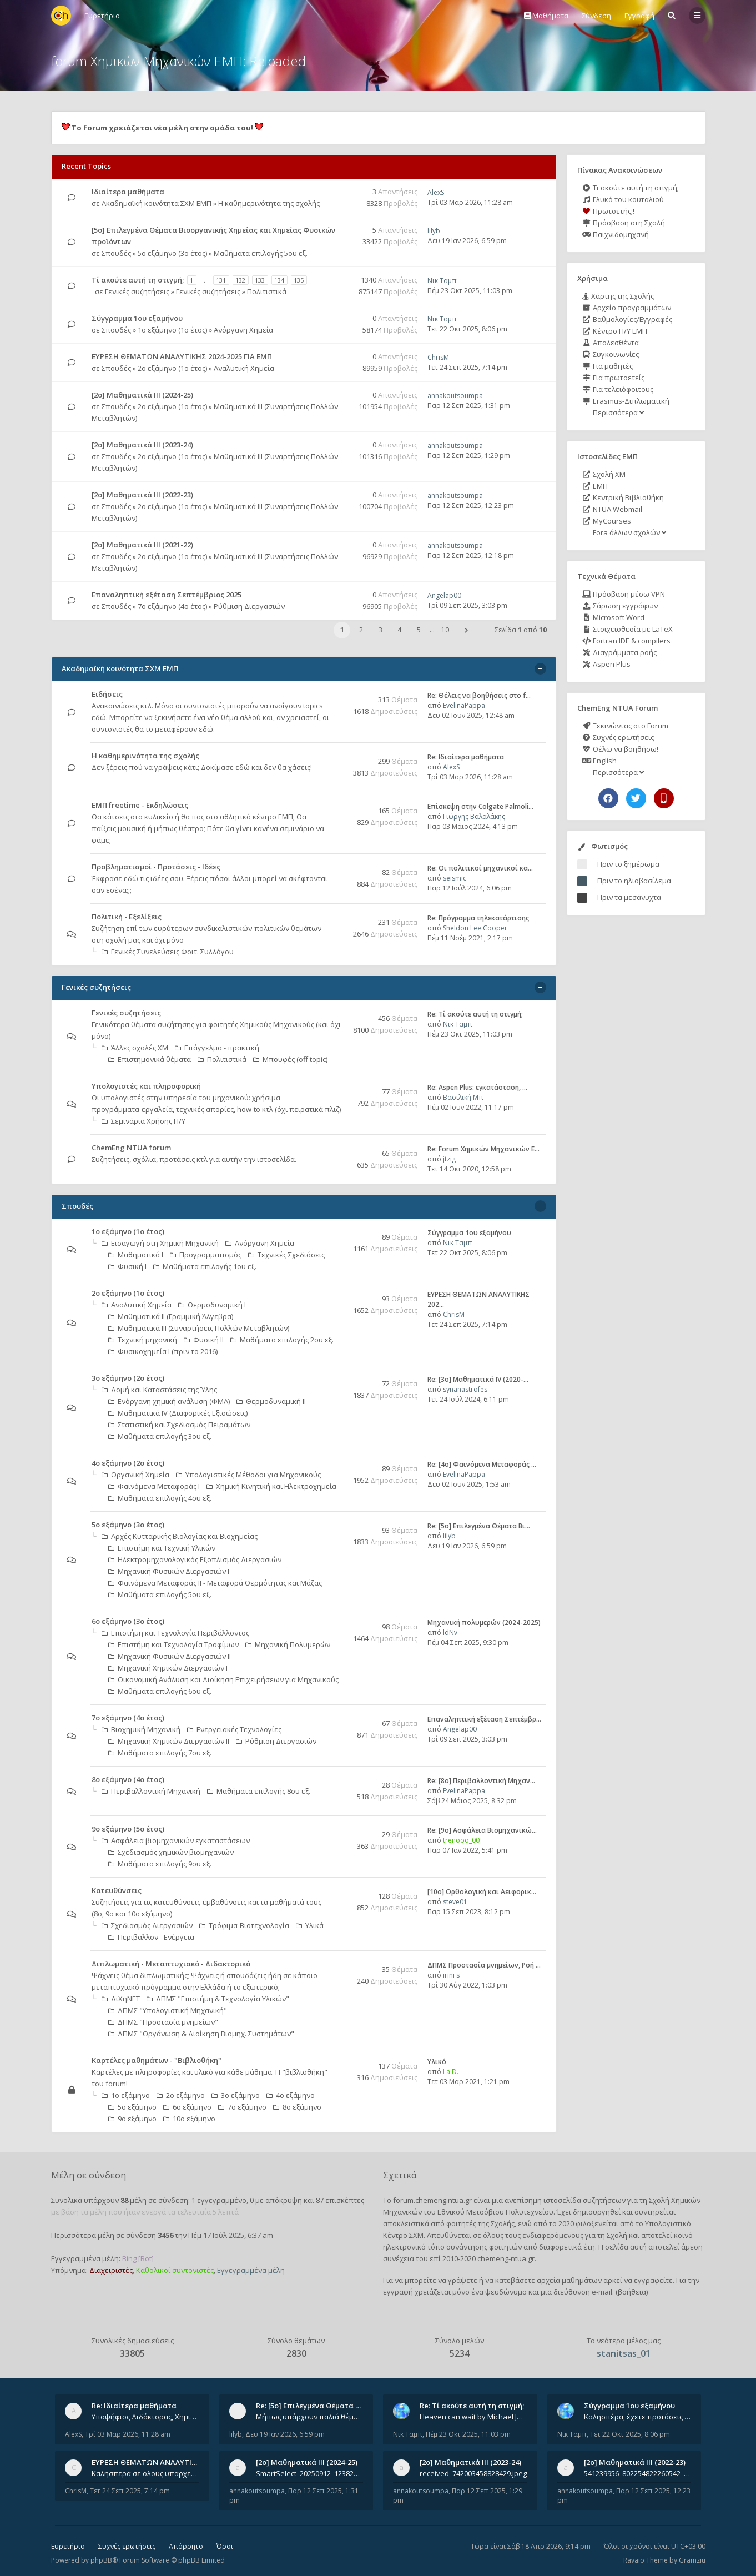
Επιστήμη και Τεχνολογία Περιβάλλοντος (175, 1633)
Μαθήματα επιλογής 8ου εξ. (258, 1791)
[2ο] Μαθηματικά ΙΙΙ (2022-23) (142, 495)
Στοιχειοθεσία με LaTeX (627, 629)
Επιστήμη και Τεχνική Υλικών (161, 1548)
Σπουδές (116, 253)
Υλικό (436, 2061)
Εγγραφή (639, 16)
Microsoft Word (613, 617)
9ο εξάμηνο (132, 2119)
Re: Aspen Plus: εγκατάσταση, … (477, 1087)
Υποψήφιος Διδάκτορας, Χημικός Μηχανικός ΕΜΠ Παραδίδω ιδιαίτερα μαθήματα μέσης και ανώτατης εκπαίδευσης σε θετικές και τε (145, 2417)
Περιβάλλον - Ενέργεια (151, 1937)
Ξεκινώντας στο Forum (625, 726)
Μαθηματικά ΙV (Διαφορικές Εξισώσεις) (178, 1413)
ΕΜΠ (595, 486)
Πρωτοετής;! (608, 211)
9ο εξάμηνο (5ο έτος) (128, 1829)
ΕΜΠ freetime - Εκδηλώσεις (140, 805)
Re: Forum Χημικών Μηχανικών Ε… (483, 1149)
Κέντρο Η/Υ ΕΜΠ (614, 331)
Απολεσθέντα (610, 343)
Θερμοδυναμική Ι (212, 1305)
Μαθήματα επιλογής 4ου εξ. (159, 1498)
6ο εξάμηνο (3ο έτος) (128, 1621)
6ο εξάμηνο (187, 2107)
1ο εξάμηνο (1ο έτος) (172, 330)
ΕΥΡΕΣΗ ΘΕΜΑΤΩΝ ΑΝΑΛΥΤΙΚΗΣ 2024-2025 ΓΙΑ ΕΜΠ (182, 356)
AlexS (435, 192)
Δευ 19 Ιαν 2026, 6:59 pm (467, 240)
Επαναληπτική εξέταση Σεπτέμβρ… (484, 1719)
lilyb (433, 230)
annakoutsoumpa (455, 395)
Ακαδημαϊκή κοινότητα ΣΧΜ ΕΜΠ (156, 203)
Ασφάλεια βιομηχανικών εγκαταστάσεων (176, 1840)
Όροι (224, 2546)
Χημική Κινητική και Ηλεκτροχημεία (271, 1486)
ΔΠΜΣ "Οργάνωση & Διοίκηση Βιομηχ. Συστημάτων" (201, 2034)
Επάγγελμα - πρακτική (217, 1048)
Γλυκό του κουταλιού (623, 199)
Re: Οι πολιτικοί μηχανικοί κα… (480, 868)
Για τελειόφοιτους (617, 389)
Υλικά (310, 1925)
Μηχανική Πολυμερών (287, 1644)
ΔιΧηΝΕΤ (121, 1999)
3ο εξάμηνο (235, 2095)
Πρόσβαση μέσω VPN (623, 594)
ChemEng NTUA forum (131, 1148)
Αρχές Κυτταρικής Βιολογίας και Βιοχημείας (180, 1536)
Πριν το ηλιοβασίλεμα (634, 881)
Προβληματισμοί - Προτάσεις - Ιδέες (156, 867)
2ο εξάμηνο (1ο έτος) (172, 368)
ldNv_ (451, 1632)
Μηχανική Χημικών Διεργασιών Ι (168, 1668)
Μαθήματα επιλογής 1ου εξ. (204, 1266)
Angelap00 (444, 595)
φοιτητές (461, 2223)
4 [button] (399, 630)
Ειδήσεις (107, 694)
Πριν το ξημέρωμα (628, 864)
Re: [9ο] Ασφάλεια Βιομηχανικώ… (482, 1830)
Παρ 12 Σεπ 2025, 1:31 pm (468, 405)
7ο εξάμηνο (242, 2107)
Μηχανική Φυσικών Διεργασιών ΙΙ (169, 1656)
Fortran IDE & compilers (626, 641)
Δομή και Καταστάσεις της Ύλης (159, 1390)
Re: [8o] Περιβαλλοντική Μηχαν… (481, 1780)
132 (240, 280)
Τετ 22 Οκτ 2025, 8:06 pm (467, 329)
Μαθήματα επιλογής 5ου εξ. (261, 253)
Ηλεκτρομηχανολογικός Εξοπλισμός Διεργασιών (194, 1559)
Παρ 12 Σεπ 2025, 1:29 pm (468, 455)
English (599, 761)
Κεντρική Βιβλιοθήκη (623, 497)
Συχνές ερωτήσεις (618, 737)
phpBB (101, 2560)
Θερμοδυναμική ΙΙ (271, 1401)
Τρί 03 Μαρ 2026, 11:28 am (470, 202)
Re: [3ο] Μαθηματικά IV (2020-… (477, 1379)
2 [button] (361, 630)
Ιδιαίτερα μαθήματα (128, 192)
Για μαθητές (607, 366)
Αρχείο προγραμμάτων (626, 308)
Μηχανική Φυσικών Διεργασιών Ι (168, 1571)
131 (221, 280)
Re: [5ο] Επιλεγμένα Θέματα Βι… (478, 1526)
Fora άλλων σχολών (628, 532)
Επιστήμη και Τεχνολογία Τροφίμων (173, 1644)
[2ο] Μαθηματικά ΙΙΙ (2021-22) (142, 545)
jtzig (449, 1159)
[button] (466, 630)
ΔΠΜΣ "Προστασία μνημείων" (163, 2022)
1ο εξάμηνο (126, 2095)
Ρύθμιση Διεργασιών (249, 606)
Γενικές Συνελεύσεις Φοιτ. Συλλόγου (168, 952)
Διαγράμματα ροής (619, 652)
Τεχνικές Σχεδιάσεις (286, 1255)
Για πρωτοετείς (613, 378)
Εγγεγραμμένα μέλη (251, 2270)
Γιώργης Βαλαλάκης (474, 816)
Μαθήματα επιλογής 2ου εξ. (282, 1340)
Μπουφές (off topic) (290, 1059)
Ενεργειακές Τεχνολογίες (234, 1729)
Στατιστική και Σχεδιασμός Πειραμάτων (179, 1425)
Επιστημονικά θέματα (149, 1059)
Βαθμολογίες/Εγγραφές (627, 319)
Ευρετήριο (68, 2546)
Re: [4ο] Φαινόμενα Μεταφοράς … (481, 1464)
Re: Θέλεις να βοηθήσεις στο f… (479, 695)
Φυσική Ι (127, 1266)
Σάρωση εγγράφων (620, 606)
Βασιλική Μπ (463, 1097)
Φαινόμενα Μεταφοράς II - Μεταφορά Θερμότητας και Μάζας (215, 1583)
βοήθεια (632, 2292)
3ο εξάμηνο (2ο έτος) (128, 1378)
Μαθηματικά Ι (135, 1255)
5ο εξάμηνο (132, 2107)
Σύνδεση (596, 16)
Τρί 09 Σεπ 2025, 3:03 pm (467, 605)
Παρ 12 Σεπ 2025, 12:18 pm (470, 555)
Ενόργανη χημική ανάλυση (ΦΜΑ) (169, 1401)
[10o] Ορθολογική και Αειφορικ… (481, 1891)
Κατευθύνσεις (117, 1890)
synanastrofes (465, 1389)
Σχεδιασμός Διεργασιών (147, 1925)
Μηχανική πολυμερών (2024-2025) (484, 1622)
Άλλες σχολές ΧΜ (135, 1048)
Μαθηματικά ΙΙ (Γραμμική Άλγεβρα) (170, 1316)
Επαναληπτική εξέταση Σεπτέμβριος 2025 (166, 595)
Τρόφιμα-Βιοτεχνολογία (244, 1925)
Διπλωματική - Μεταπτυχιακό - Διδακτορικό (171, 1964)
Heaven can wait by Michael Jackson (473, 2417)
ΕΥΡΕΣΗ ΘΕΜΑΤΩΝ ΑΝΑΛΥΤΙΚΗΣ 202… (158, 2462)
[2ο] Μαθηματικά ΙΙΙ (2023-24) (142, 445)
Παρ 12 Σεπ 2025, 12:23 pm (470, 505)
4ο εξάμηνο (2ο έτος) (128, 1463)
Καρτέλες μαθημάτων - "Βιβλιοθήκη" (156, 2060)
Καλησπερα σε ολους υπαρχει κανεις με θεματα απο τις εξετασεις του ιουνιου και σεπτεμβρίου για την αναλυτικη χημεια (145, 2473)
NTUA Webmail (612, 509)
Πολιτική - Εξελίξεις (127, 917)
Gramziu (692, 2560)
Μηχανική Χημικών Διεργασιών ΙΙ (168, 1741)
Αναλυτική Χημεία (244, 368)
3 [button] (380, 630)
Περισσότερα (617, 412)
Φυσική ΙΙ (204, 1340)
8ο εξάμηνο (297, 2107)
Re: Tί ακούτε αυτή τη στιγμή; (475, 1014)
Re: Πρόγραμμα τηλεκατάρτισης (478, 918)
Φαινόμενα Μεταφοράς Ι (154, 1486)
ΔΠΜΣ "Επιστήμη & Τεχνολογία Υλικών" (218, 1999)
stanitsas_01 (624, 2353)
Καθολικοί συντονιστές (175, 2270)
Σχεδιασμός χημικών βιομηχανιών (171, 1852)
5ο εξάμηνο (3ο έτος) (172, 253)
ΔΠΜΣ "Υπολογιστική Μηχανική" (167, 2010)
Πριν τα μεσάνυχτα (629, 897)
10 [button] (445, 630)
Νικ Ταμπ (442, 280)
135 (299, 280)
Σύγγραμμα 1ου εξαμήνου (137, 318)
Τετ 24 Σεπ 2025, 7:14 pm (467, 367)
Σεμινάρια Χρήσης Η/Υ (143, 1121)
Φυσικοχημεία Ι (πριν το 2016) (163, 1351)
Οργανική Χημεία (135, 1475)
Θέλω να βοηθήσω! (620, 749)
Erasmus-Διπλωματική (625, 401)
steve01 (455, 1901)
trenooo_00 (461, 1840)
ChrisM (438, 357)
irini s (451, 1975)
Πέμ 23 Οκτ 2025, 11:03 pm (469, 290)
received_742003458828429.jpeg (473, 2473)
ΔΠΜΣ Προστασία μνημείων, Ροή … (484, 1965)
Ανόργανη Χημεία (243, 330)
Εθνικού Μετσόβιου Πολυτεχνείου (495, 2212)
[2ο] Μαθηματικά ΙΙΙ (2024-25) (142, 395)
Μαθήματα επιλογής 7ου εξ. (159, 1753)
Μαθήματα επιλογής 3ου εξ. (159, 1436)
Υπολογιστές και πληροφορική (146, 1086)
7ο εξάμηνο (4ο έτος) (172, 606)
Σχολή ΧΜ (604, 474)
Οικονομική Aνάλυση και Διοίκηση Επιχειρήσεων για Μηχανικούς (223, 1679)
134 (279, 280)
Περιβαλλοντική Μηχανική (151, 1791)
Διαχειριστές (111, 2270)
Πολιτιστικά (266, 291)
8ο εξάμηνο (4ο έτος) (128, 1779)
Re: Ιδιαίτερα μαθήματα (465, 757)
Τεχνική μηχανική (142, 1340)
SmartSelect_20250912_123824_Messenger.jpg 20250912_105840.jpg (310, 2473)
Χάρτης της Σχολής (618, 296)
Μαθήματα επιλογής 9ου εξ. (159, 1864)
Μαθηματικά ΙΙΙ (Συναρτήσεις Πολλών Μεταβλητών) (198, 1328)
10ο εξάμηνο (189, 2119)
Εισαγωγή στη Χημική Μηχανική (160, 1243)
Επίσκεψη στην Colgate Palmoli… (480, 806)
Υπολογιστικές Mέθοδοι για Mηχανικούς (248, 1475)
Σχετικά (399, 2175)
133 (260, 280)
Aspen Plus (606, 664)
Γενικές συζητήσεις (137, 291)
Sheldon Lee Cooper (475, 928)
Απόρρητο (186, 2546)
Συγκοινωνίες (610, 354)
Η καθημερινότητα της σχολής (269, 203)
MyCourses (606, 521)
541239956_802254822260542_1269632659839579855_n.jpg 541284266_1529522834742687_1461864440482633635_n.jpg (638, 2473)
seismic (454, 878)
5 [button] (419, 630)
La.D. (450, 2071)
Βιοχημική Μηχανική (141, 1729)
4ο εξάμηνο (290, 2095)
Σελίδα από (521, 630)
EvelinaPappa (464, 705)
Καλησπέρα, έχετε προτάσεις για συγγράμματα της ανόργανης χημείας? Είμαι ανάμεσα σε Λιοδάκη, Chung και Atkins (638, 2417)
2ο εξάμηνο (181, 2095)
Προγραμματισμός (205, 1255)
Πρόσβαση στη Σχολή (623, 223)
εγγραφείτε (653, 2280)
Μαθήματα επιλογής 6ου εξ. (159, 1691)
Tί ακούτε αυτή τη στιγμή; (138, 280)
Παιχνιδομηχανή (615, 234)
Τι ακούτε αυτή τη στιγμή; (630, 188)
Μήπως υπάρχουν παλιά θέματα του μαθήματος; (310, 2417)
